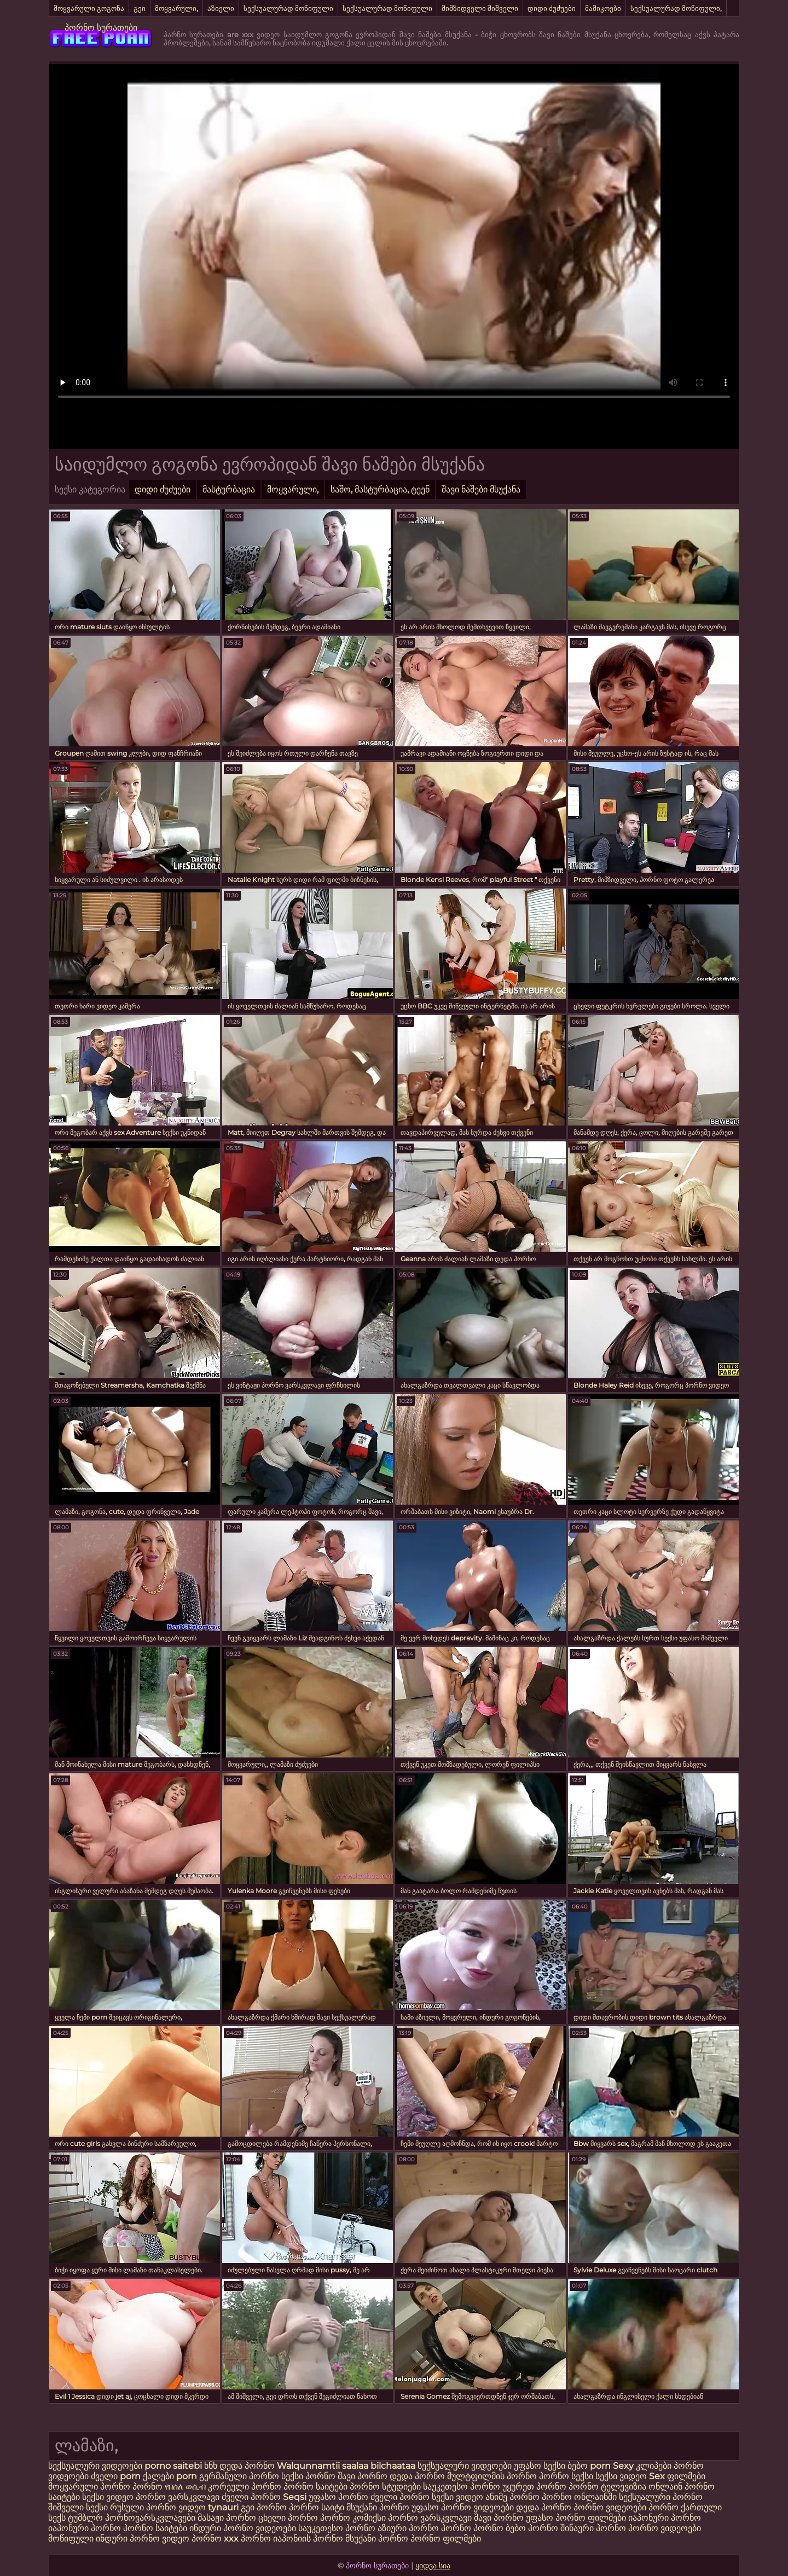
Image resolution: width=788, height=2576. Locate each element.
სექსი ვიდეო (621, 2476)
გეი (140, 8)
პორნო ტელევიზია (607, 2486)
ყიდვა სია (432, 2566)
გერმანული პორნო (239, 2476)
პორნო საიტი (316, 2507)
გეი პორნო (264, 2507)
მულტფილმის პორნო (492, 2476)
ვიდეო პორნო (192, 2538)
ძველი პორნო (251, 2497)
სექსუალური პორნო (661, 2497)
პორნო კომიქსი (353, 2518)
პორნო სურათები (101, 27)
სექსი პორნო (309, 2476)
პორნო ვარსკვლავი (179, 2497)
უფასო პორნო (338, 2497)
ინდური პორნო (128, 2538)
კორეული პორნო (244, 2486)
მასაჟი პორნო (227, 2518)
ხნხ (211, 2466)
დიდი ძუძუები (552, 8)
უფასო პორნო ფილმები (576, 2518)
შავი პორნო (362, 2476)
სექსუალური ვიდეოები (96, 2466)
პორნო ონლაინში (579, 2497)
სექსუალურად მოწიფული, (676, 8)
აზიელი (220, 8)
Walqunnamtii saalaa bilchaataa (346, 2466)
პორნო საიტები (316, 2486)
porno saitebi (173, 2466)
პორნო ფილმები (445, 2538)
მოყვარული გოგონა (89, 8)
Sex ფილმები (677, 2476)
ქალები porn (171, 2476)
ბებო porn (590, 2466)
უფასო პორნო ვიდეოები (463, 2507)
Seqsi (294, 2497)
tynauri (223, 2507)
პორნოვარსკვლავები (150, 2518)
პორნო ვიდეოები (609, 2507)
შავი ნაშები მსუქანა (481, 489)
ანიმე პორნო (512, 2497)
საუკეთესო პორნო (462, 2486)
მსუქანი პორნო (377, 2507)
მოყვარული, (176, 8)
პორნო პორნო (472, 2528)
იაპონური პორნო (664, 2518)
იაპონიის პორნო (308, 2538)
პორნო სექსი (566, 2476)
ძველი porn (117, 2476)
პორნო (147, 2486)
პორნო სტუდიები (385, 2486)
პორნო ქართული (685, 2507)
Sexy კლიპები (643, 2466)
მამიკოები (603, 8)
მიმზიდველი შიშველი (480, 8)
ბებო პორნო (532, 2528)
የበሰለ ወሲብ (185, 2486)
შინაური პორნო (593, 2528)
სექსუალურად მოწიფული (288, 8)
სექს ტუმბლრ (75, 2518)
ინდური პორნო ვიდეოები (242, 2528)
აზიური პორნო (408, 2528)
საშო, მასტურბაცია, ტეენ (380, 489)
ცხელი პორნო (288, 2518)
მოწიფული (71, 2538)
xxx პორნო (247, 2538)
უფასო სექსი (539, 2466)
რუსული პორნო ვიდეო (158, 2507)
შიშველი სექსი (79, 2507)
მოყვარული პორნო (90, 2486)
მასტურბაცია (228, 489)
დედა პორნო (247, 2466)
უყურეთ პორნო (535, 2486)
